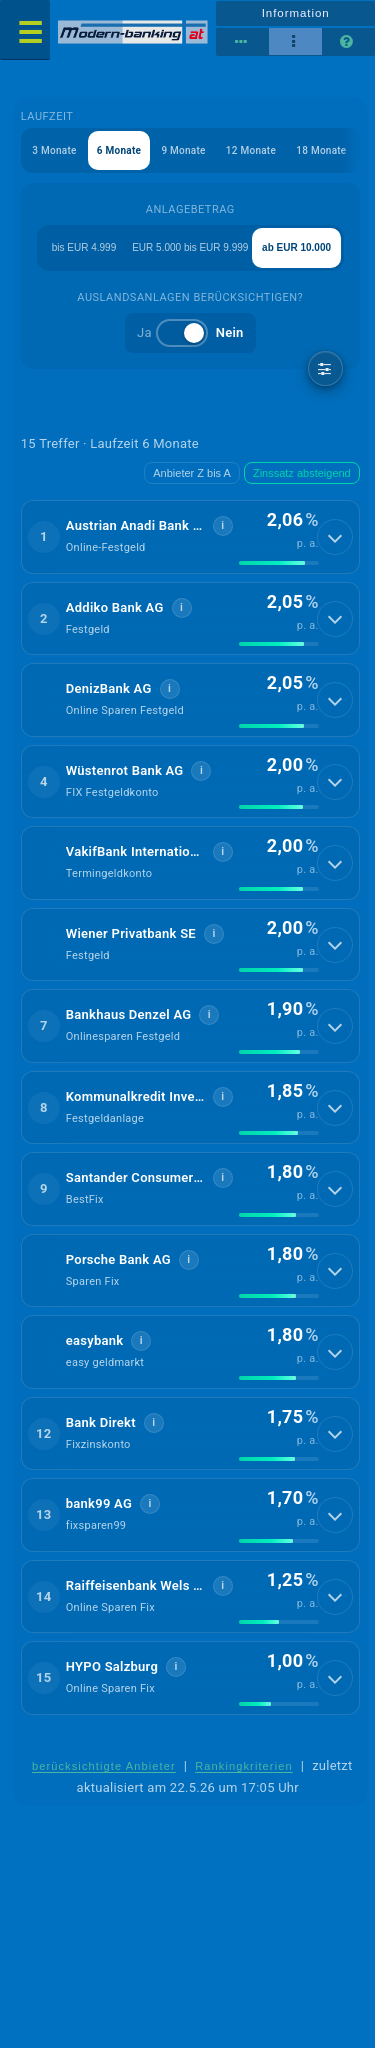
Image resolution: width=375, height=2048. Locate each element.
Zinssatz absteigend (302, 473)
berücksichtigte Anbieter (104, 1766)
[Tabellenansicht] (242, 42)
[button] (190, 537)
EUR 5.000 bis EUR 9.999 (190, 247)
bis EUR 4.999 (84, 247)
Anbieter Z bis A (192, 473)
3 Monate (54, 150)
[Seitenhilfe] (348, 42)
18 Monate (321, 150)
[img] (279, 563)
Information (296, 13)
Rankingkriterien (244, 1766)
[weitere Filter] (325, 368)
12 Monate (251, 150)
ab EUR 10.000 (296, 247)
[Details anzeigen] (335, 537)
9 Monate (183, 150)
